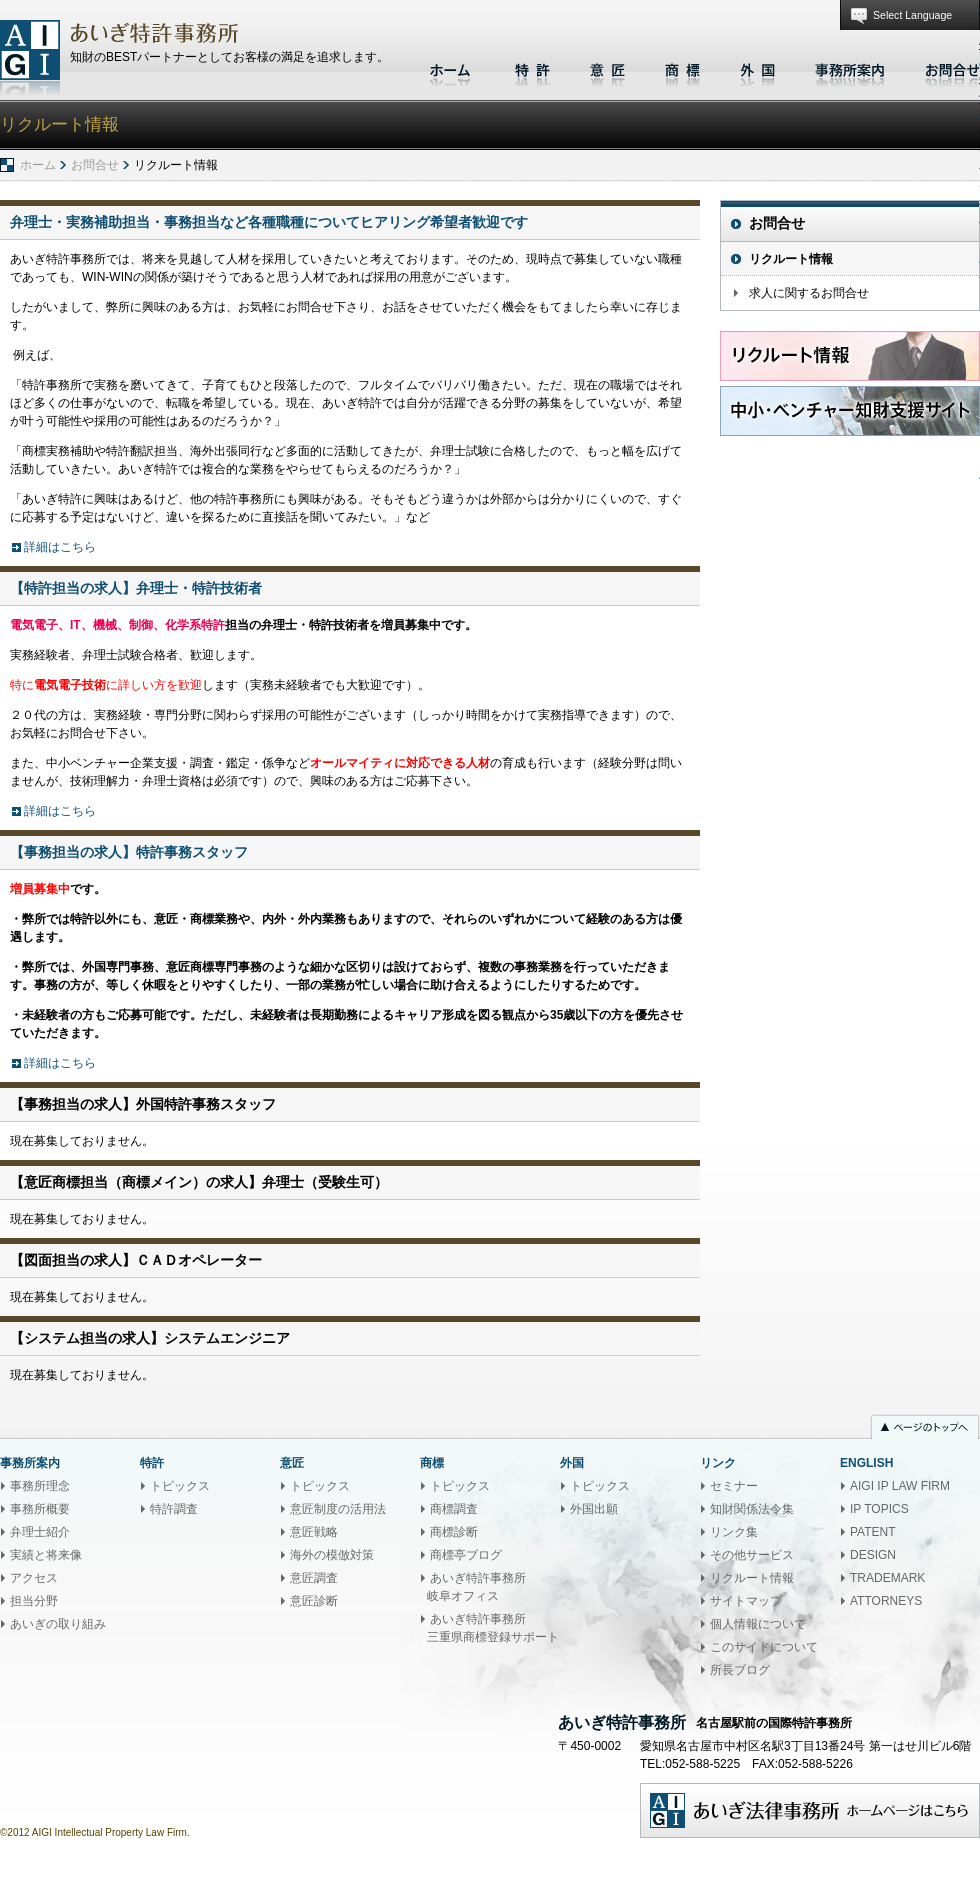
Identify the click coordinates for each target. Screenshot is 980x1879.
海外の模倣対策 (332, 1555)
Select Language (912, 15)
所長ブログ (740, 1670)
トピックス (180, 1486)
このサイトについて (764, 1647)
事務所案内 (850, 67)
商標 (682, 67)
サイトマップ (746, 1601)
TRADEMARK (887, 1578)
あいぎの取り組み (58, 1624)
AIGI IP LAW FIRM (900, 1486)
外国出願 (594, 1509)
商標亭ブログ (466, 1555)
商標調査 (454, 1509)
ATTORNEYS (886, 1601)
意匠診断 (314, 1601)
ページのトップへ (925, 1429)
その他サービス (752, 1555)
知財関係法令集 (752, 1509)
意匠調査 (314, 1578)
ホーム (452, 67)
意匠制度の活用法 (338, 1509)
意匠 (607, 67)
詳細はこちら (60, 547)
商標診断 (454, 1532)
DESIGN (873, 1555)
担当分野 (34, 1601)
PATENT (873, 1532)
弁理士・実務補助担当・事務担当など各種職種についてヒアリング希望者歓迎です (269, 222)
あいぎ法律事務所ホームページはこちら (810, 1810)
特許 (532, 67)
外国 (757, 67)
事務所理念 (40, 1486)
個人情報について (758, 1624)
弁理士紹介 (40, 1532)
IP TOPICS (879, 1509)
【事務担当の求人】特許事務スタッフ (129, 852)
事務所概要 (40, 1509)
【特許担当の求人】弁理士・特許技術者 (136, 588)
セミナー (734, 1486)
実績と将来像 (46, 1555)
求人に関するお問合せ (809, 293)
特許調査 (174, 1509)
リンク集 (734, 1532)
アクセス (34, 1578)
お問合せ (947, 67)
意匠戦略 (314, 1532)
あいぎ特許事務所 (30, 57)
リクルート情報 (791, 259)
